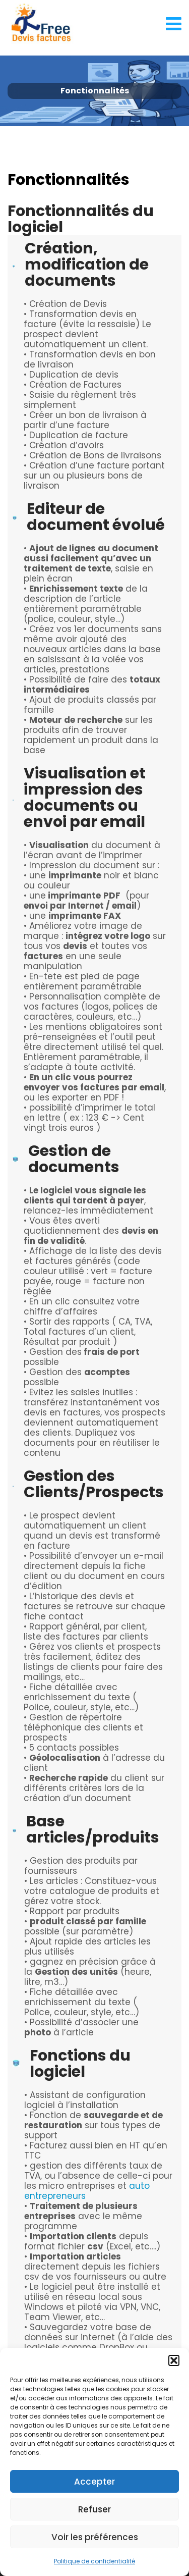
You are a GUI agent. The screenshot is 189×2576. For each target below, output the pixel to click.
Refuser (94, 2509)
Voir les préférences (94, 2537)
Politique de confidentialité (94, 2561)
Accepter (94, 2482)
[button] (174, 2360)
